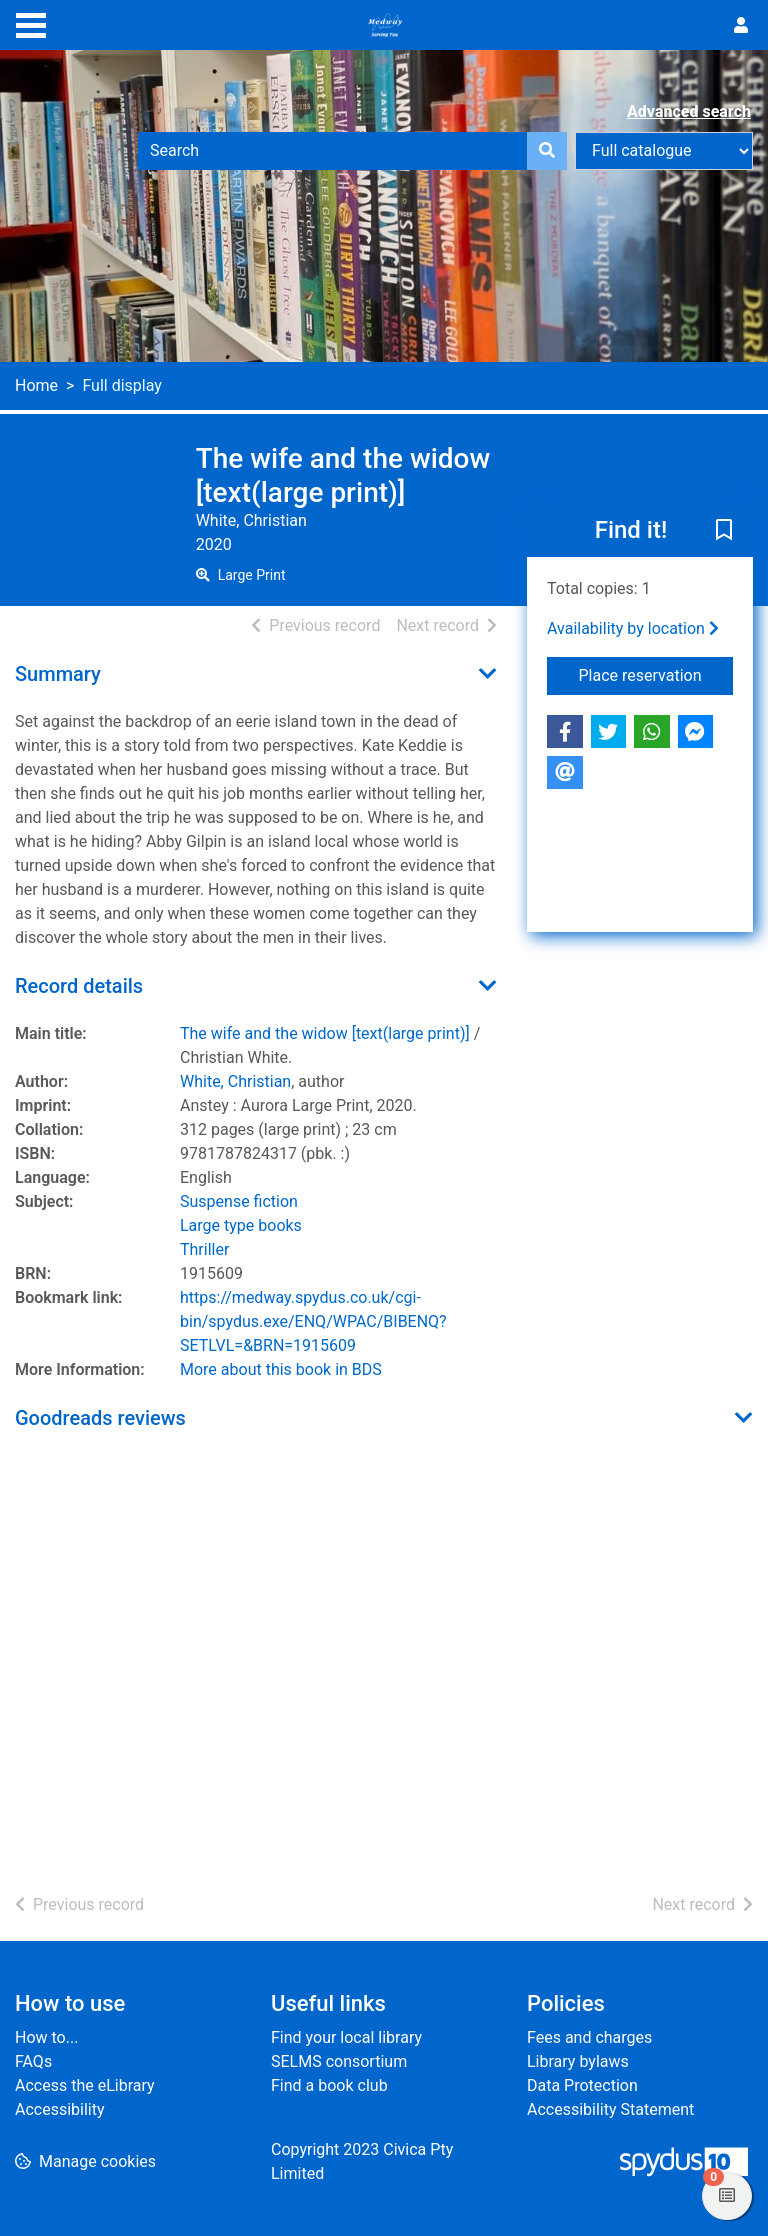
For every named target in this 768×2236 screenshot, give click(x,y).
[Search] (547, 151)
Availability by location (633, 628)
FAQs (33, 2061)
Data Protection (582, 2085)
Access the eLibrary (85, 2085)
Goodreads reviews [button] (100, 1418)
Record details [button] (79, 986)
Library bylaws (578, 2061)
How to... (46, 2037)
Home (36, 385)
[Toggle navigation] (31, 23)
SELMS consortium (339, 2061)
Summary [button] (58, 674)
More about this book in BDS (281, 1369)
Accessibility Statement (610, 2109)
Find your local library (346, 2037)
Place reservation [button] (656, 674)
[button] (724, 532)
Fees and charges (589, 2037)
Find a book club (329, 2085)
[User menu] (741, 26)
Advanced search (689, 111)
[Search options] (664, 151)
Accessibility (60, 2109)
